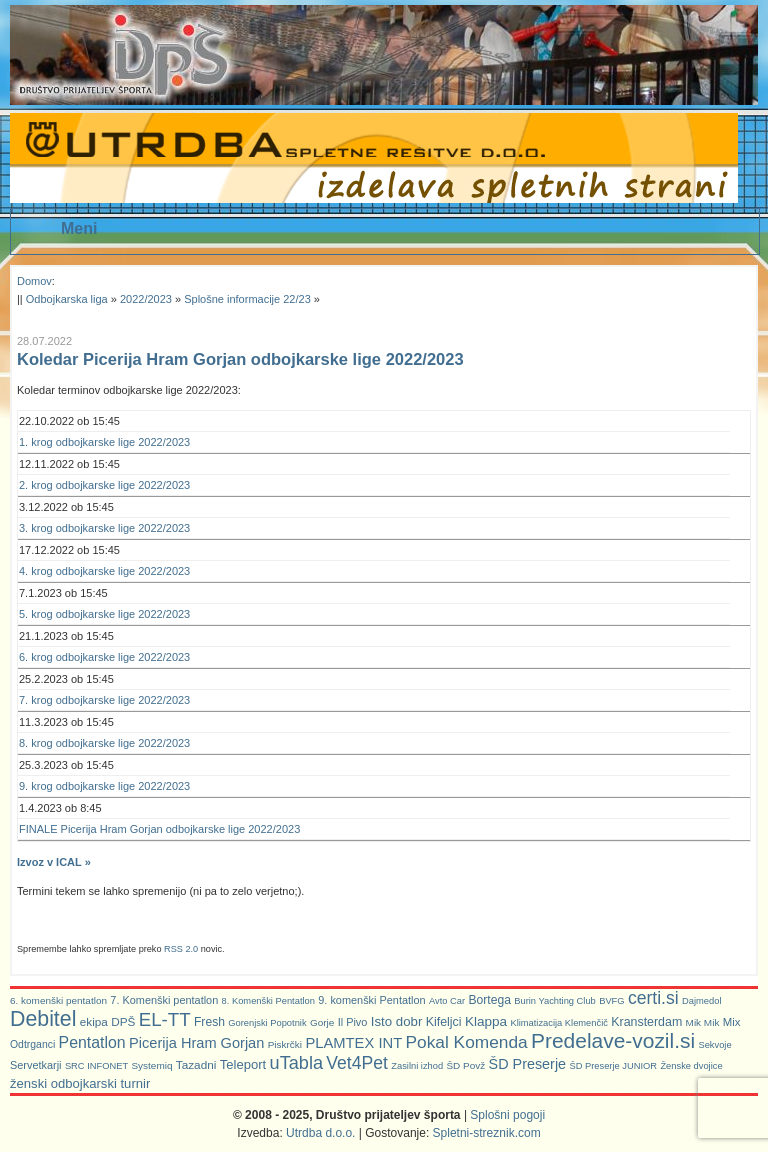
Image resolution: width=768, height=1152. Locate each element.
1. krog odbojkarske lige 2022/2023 (104, 442)
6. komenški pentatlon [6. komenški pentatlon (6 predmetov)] (58, 1000)
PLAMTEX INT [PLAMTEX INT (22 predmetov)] (353, 1043)
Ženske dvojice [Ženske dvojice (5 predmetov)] (691, 1066)
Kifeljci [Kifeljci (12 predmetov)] (444, 1022)
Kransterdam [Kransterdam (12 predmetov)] (646, 1022)
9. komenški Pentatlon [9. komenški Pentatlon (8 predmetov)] (371, 1000)
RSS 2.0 (181, 949)
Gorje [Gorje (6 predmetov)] (322, 1022)
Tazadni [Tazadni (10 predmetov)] (196, 1064)
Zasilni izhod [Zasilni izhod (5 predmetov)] (417, 1066)
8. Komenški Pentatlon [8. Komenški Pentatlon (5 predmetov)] (268, 1001)
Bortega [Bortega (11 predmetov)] (489, 1000)
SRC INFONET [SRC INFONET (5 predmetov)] (96, 1066)
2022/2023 (146, 299)
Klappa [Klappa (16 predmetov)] (486, 1021)
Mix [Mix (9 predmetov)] (732, 1022)
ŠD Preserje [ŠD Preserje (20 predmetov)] (528, 1064)
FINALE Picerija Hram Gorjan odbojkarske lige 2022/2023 (159, 829)
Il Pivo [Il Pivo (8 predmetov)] (353, 1022)
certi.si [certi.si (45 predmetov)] (653, 998)
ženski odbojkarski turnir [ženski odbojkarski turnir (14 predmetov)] (80, 1083)
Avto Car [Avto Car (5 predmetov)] (447, 1001)
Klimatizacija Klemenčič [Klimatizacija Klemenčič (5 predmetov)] (558, 1023)
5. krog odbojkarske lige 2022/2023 (104, 614)
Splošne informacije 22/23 (247, 299)
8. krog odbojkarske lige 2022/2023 (104, 743)
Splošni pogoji (507, 1115)
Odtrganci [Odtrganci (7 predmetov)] (32, 1044)
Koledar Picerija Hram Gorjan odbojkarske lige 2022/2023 (240, 359)
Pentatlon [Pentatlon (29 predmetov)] (92, 1042)
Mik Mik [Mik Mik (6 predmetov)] (703, 1022)
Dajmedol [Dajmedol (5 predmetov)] (701, 1001)
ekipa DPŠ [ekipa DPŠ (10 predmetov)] (108, 1021)
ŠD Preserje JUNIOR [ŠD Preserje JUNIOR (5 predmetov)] (613, 1066)
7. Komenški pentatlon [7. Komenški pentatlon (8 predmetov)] (164, 1000)
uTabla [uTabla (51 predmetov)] (296, 1063)
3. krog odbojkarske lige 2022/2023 (104, 528)
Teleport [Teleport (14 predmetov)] (243, 1064)
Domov (34, 281)
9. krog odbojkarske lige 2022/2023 (104, 786)
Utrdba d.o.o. (320, 1133)
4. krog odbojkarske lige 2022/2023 (104, 571)
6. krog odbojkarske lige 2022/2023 (104, 657)
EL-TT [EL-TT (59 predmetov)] (165, 1019)
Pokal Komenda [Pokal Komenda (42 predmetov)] (467, 1042)
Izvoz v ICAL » (54, 862)
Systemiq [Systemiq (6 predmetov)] (151, 1065)
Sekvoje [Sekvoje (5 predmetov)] (714, 1045)
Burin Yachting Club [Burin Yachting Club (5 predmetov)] (555, 1001)
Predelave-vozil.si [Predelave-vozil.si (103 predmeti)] (613, 1040)
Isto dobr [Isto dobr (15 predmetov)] (397, 1021)
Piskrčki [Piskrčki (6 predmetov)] (285, 1044)
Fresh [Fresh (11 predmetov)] (209, 1022)
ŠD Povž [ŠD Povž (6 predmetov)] (465, 1065)
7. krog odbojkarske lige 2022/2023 (104, 700)
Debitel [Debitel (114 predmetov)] (43, 1019)
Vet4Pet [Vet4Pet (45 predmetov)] (357, 1063)
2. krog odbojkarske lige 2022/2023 (104, 485)
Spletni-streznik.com (487, 1133)
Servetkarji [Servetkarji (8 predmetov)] (36, 1065)
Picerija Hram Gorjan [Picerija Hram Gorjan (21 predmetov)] (196, 1043)
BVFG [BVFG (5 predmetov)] (611, 1001)
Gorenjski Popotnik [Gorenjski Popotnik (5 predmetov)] (267, 1023)
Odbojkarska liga (67, 299)
